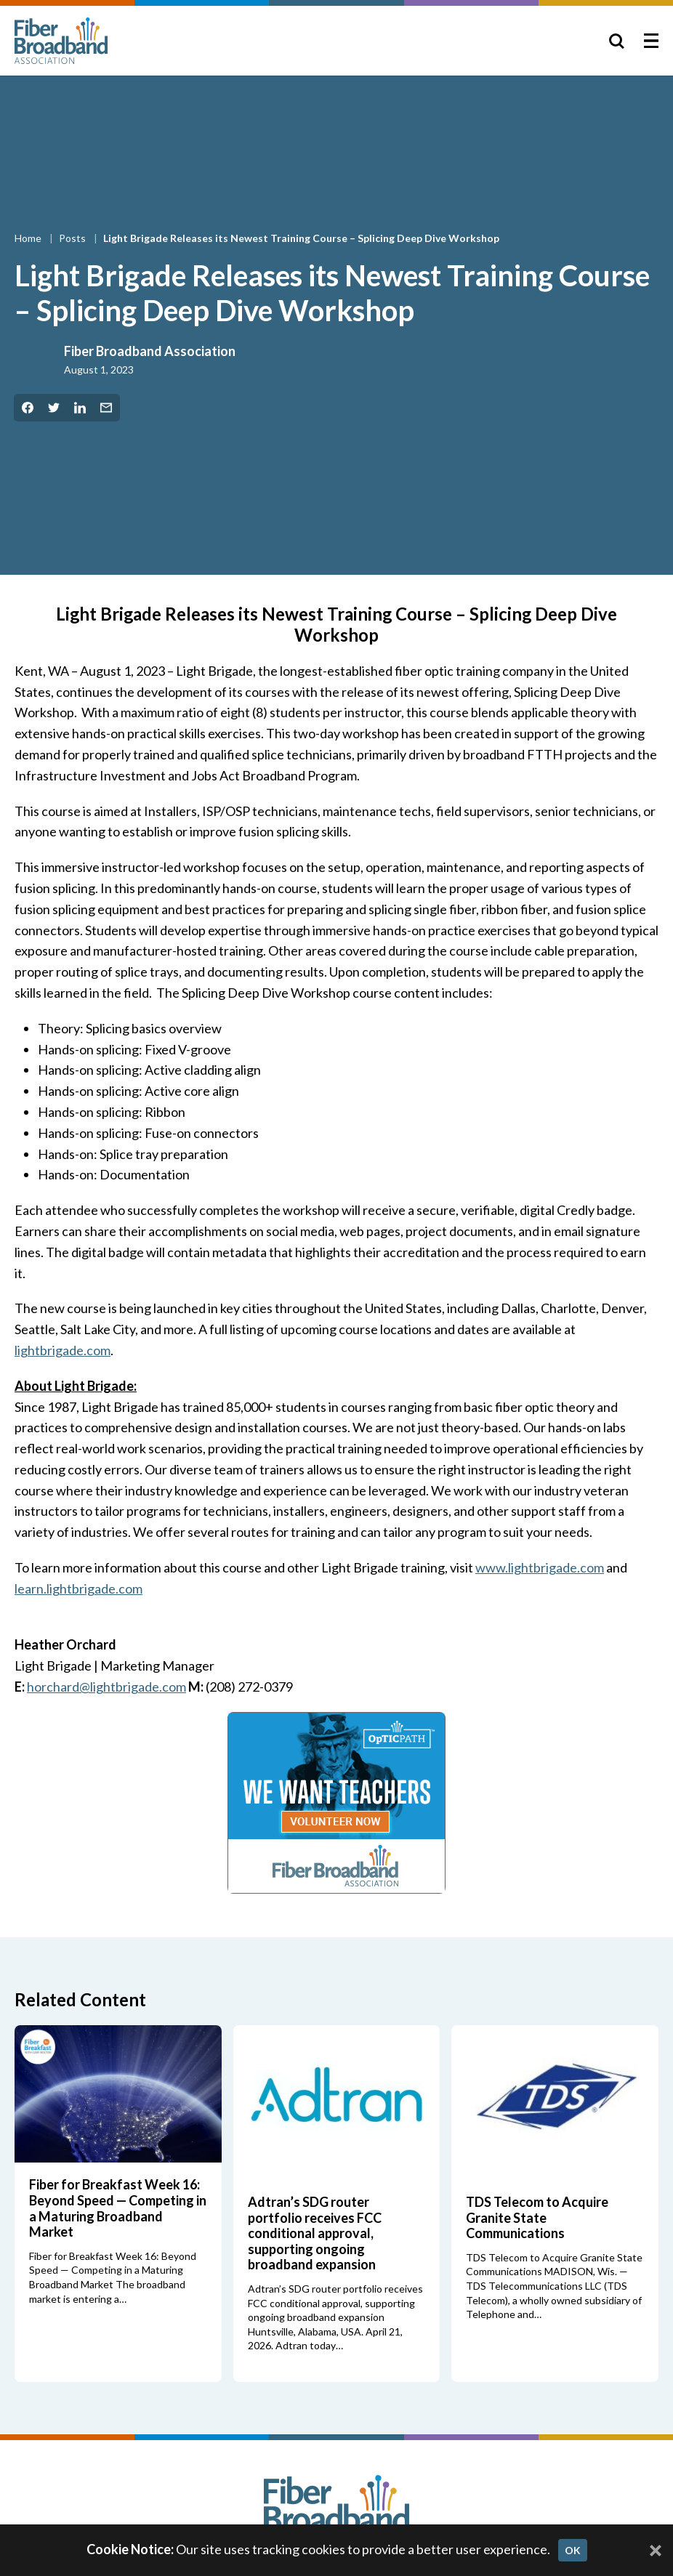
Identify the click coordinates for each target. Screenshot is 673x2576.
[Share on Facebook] (28, 408)
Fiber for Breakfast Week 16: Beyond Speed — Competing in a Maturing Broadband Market (117, 2208)
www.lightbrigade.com (539, 1567)
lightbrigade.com (62, 1350)
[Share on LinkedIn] (80, 408)
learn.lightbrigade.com (78, 1588)
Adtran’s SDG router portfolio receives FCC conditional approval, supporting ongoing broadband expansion (315, 2233)
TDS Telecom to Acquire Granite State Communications (537, 2217)
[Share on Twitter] (54, 408)
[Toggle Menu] (651, 40)
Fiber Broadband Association (149, 351)
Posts (73, 238)
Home (29, 238)
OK (573, 2550)
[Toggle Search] (616, 40)
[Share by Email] (106, 408)
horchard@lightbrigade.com (106, 1687)
